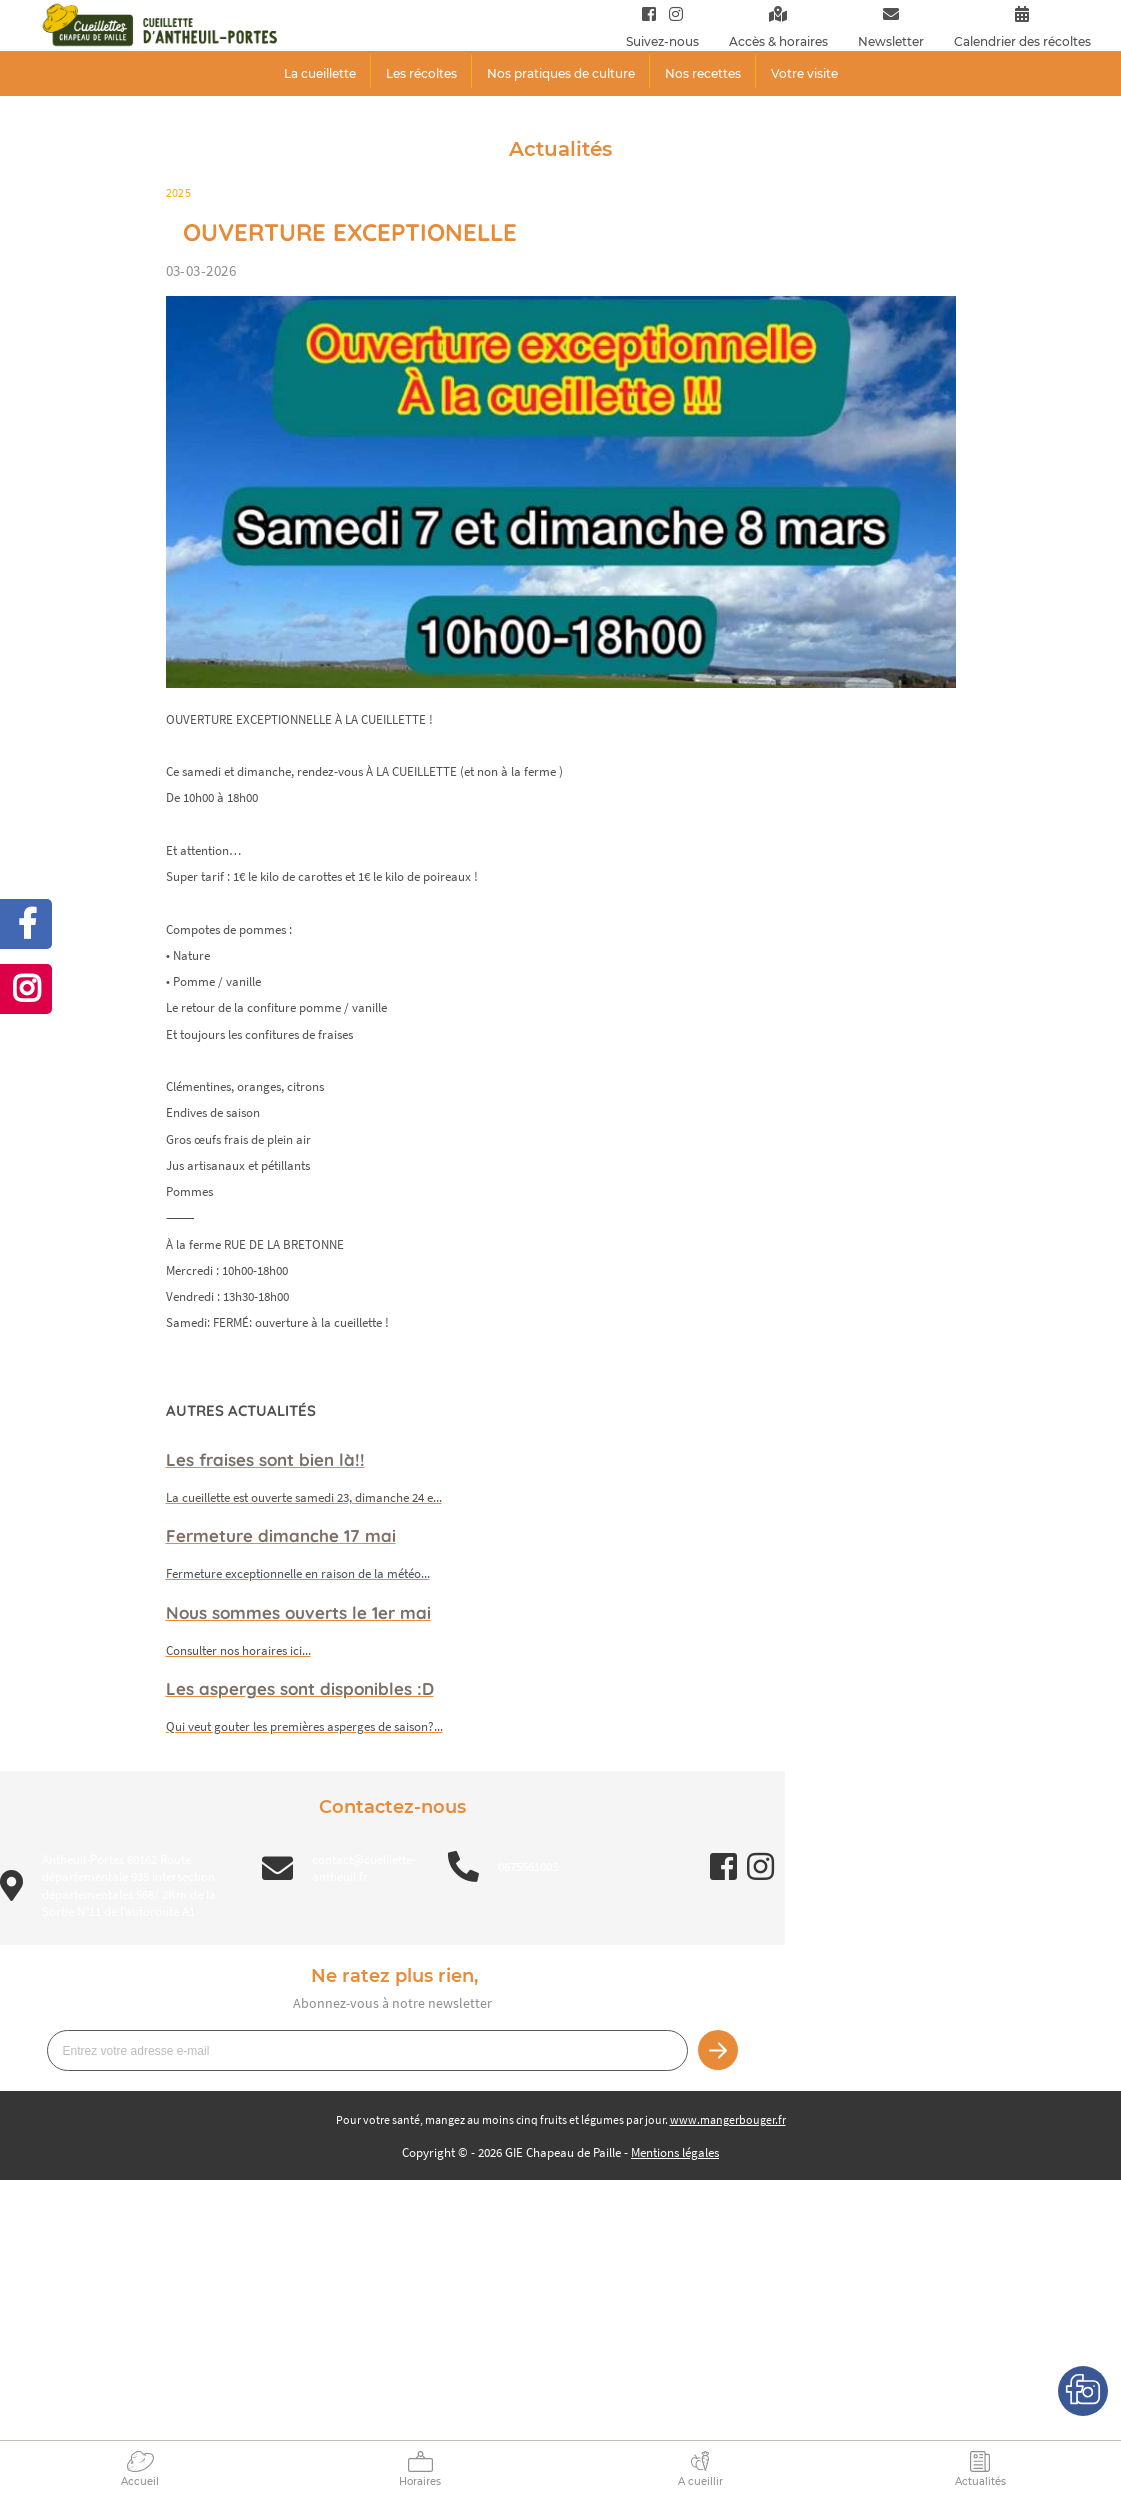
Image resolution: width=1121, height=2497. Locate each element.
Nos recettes (703, 73)
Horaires (420, 2481)
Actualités (980, 2481)
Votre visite (804, 73)
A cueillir (700, 2481)
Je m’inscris (718, 2050)
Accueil (140, 2481)
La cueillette (320, 73)
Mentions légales (675, 2152)
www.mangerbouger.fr (728, 2119)
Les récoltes (421, 73)
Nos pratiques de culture (561, 73)
